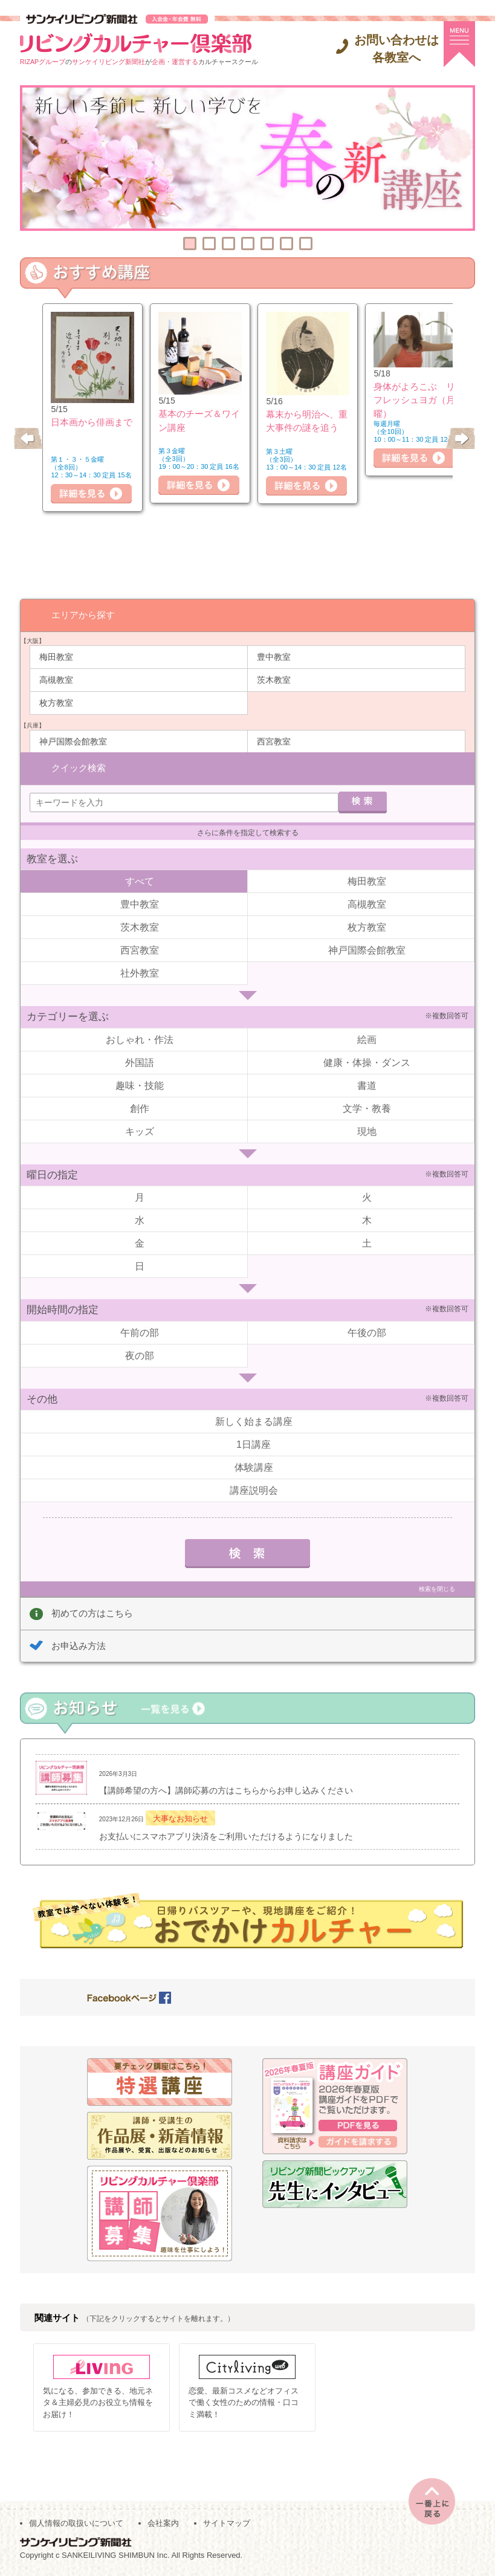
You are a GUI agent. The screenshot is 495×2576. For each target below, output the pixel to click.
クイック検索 (78, 767)
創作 (139, 1108)
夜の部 (139, 1355)
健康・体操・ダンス (366, 1062)
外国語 (139, 1062)
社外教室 (139, 972)
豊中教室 (274, 656)
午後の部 (367, 1332)
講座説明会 (254, 1490)
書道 (367, 1085)
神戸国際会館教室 (73, 741)
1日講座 (253, 1444)
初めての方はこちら (92, 1612)
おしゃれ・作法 (139, 1039)
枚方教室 (56, 702)
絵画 (367, 1039)
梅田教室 (56, 656)
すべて (139, 881)
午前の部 (139, 1332)
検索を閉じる (437, 1588)
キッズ (139, 1131)
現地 (367, 1131)
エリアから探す (83, 614)
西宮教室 (274, 741)
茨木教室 (274, 679)
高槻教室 (56, 679)
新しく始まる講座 (254, 1421)
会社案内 (163, 2522)
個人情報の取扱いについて (76, 2522)
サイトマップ (226, 2522)
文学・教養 (367, 1108)
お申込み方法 (78, 1645)
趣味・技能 (139, 1085)
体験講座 (254, 1467)
